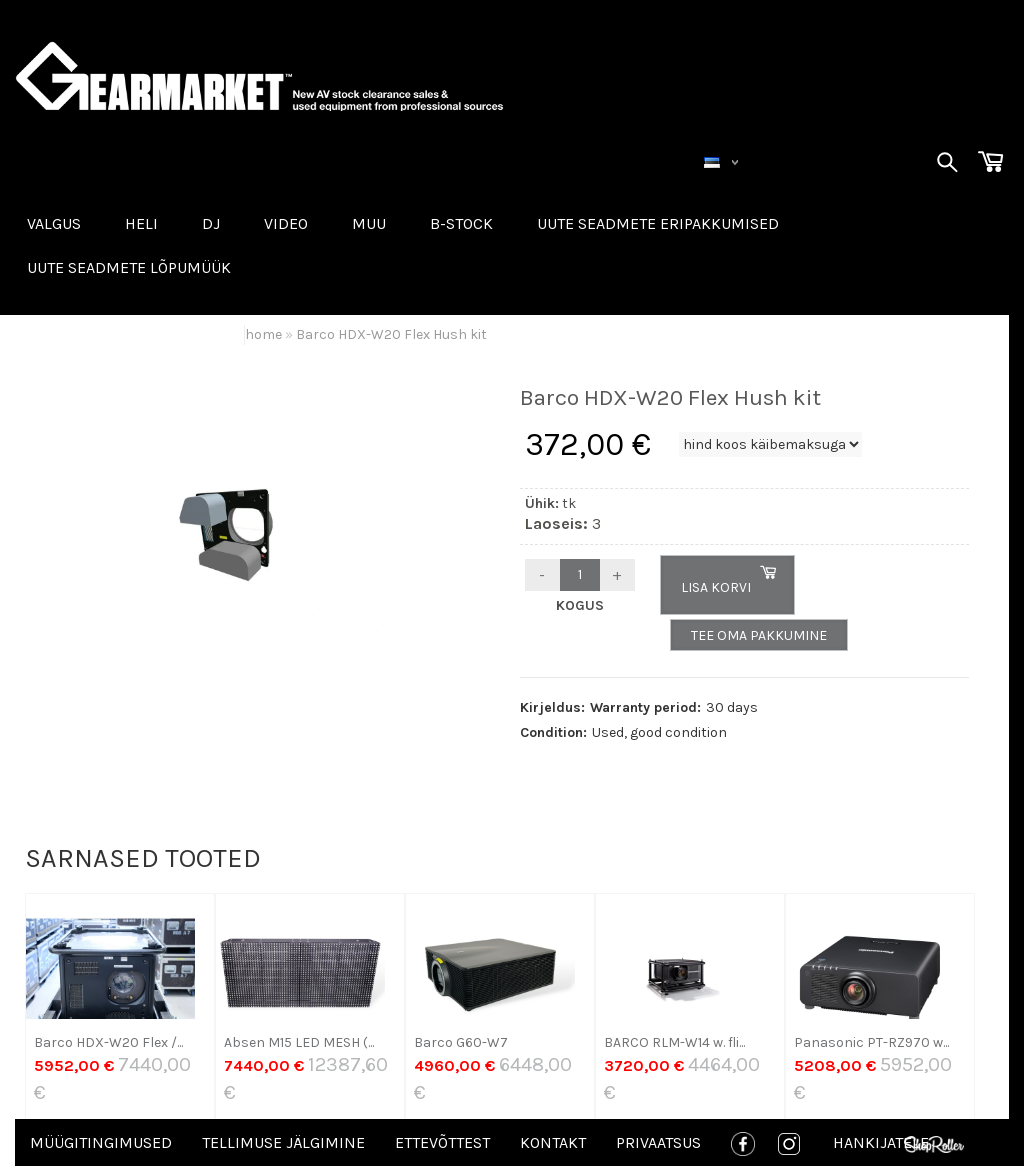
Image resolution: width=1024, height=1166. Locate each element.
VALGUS (54, 223)
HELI (141, 223)
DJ (211, 223)
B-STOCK (461, 223)
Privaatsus (658, 1142)
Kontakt (553, 1142)
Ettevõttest (442, 1142)
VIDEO (286, 223)
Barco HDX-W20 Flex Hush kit (391, 334)
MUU (369, 223)
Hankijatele (881, 1142)
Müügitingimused (101, 1142)
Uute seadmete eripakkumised (658, 223)
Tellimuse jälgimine (283, 1142)
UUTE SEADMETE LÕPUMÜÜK (129, 267)
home (263, 334)
